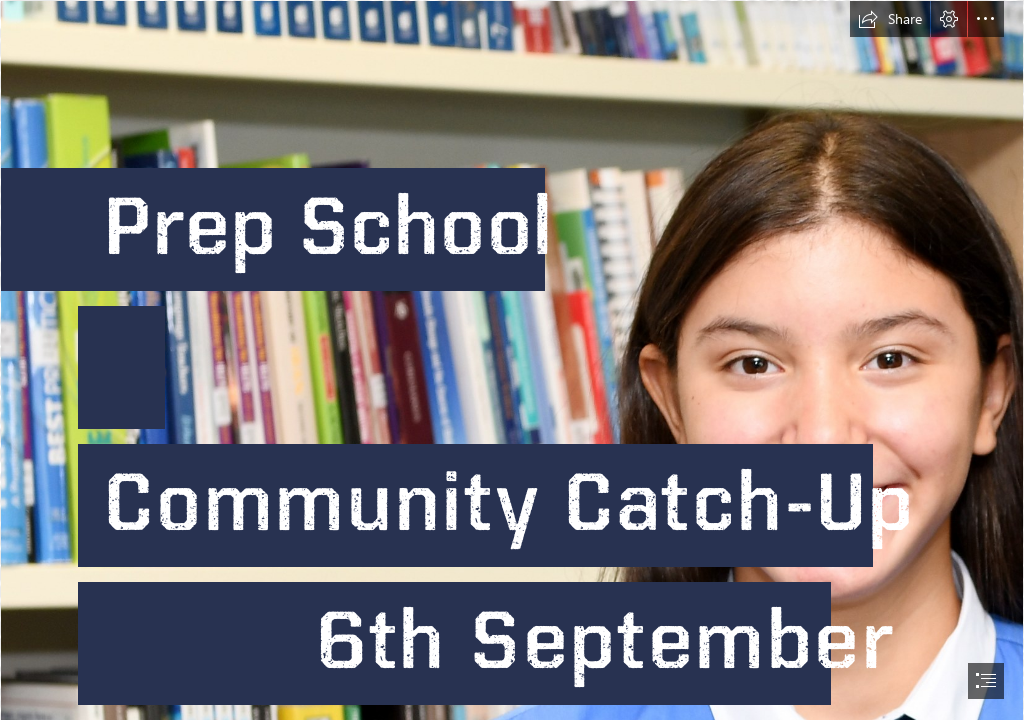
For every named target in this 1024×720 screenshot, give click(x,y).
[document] (512, 360)
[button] (890, 19)
